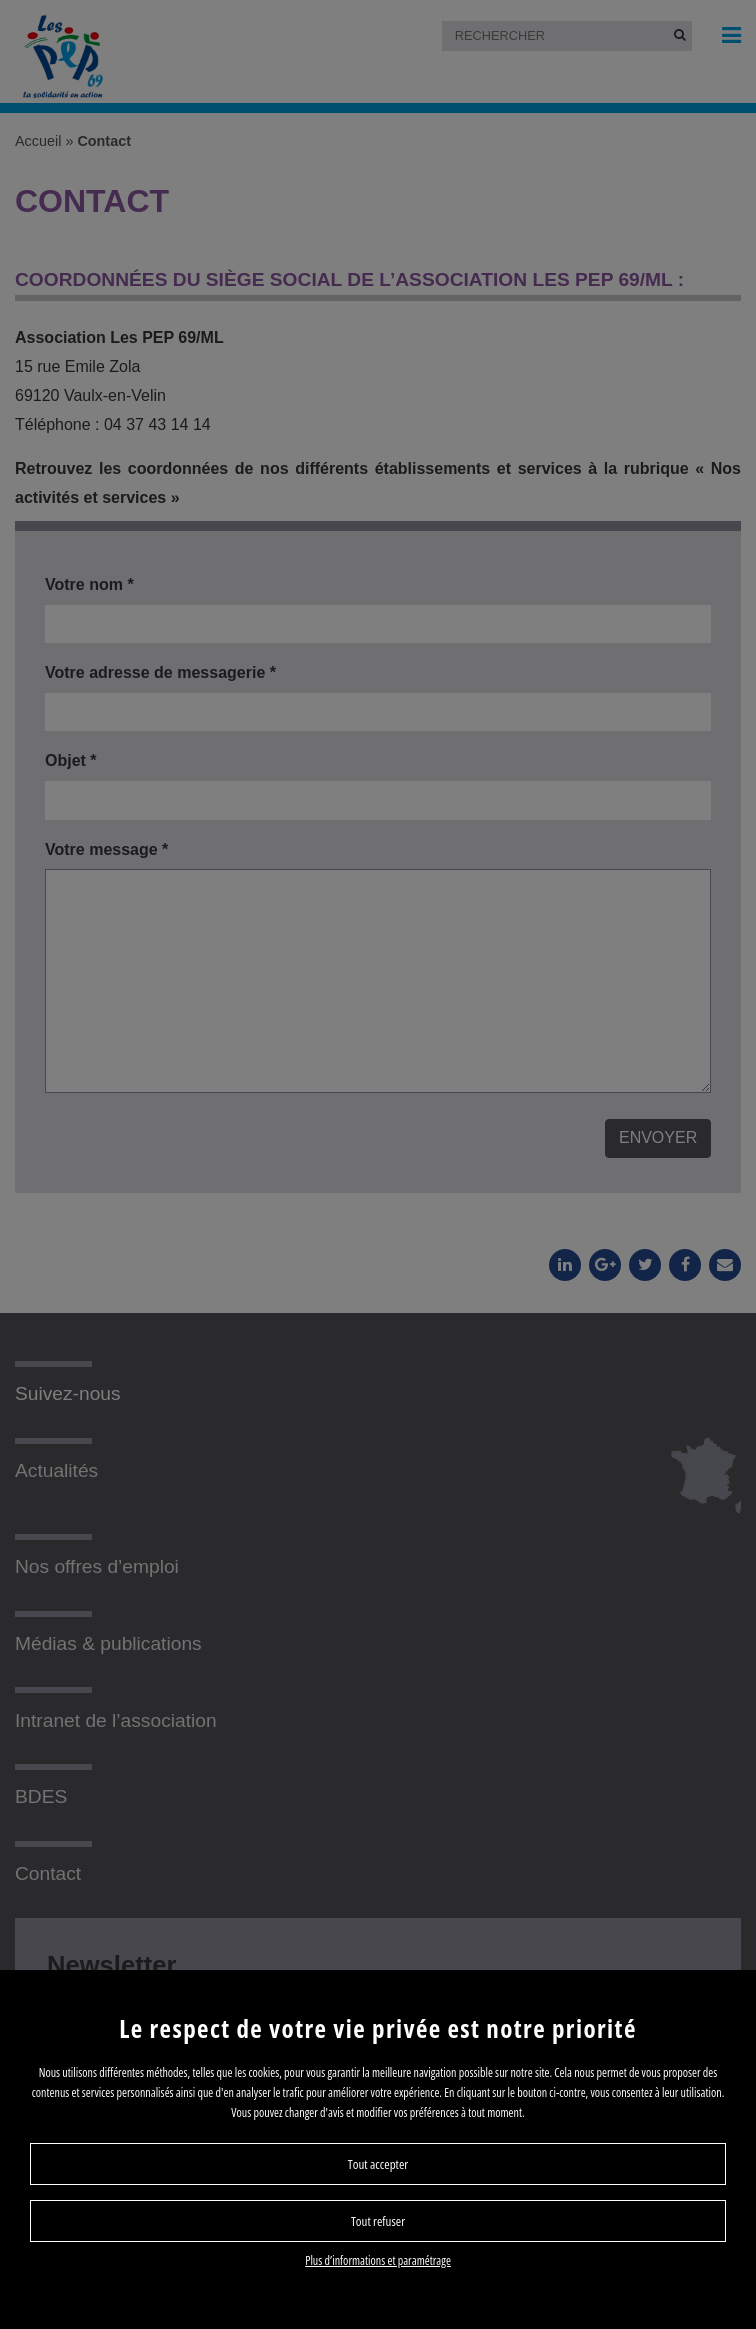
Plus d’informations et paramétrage (378, 2260)
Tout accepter (378, 2164)
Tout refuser (378, 2221)
